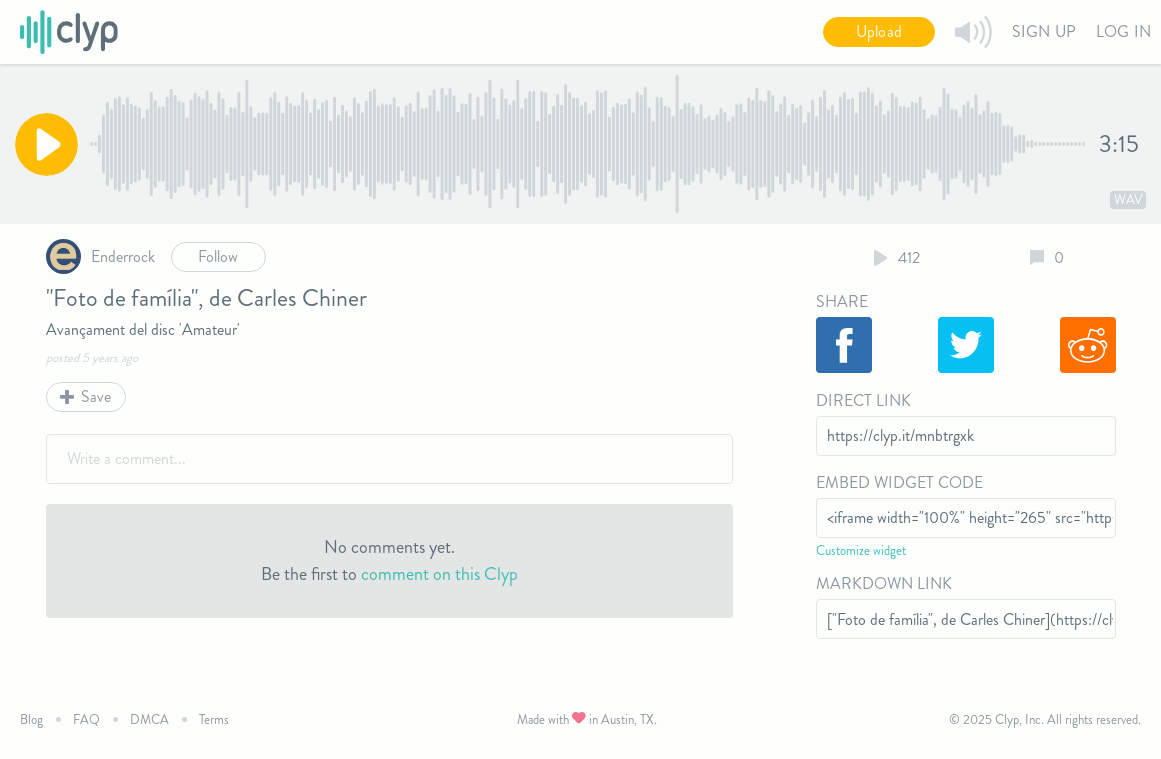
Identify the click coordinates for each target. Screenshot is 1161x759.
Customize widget (861, 550)
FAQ (86, 719)
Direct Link (863, 400)
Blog (31, 719)
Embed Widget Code (899, 482)
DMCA (149, 719)
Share (842, 301)
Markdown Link (884, 583)
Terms (214, 719)
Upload (879, 31)
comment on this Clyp (439, 574)
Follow (218, 256)
